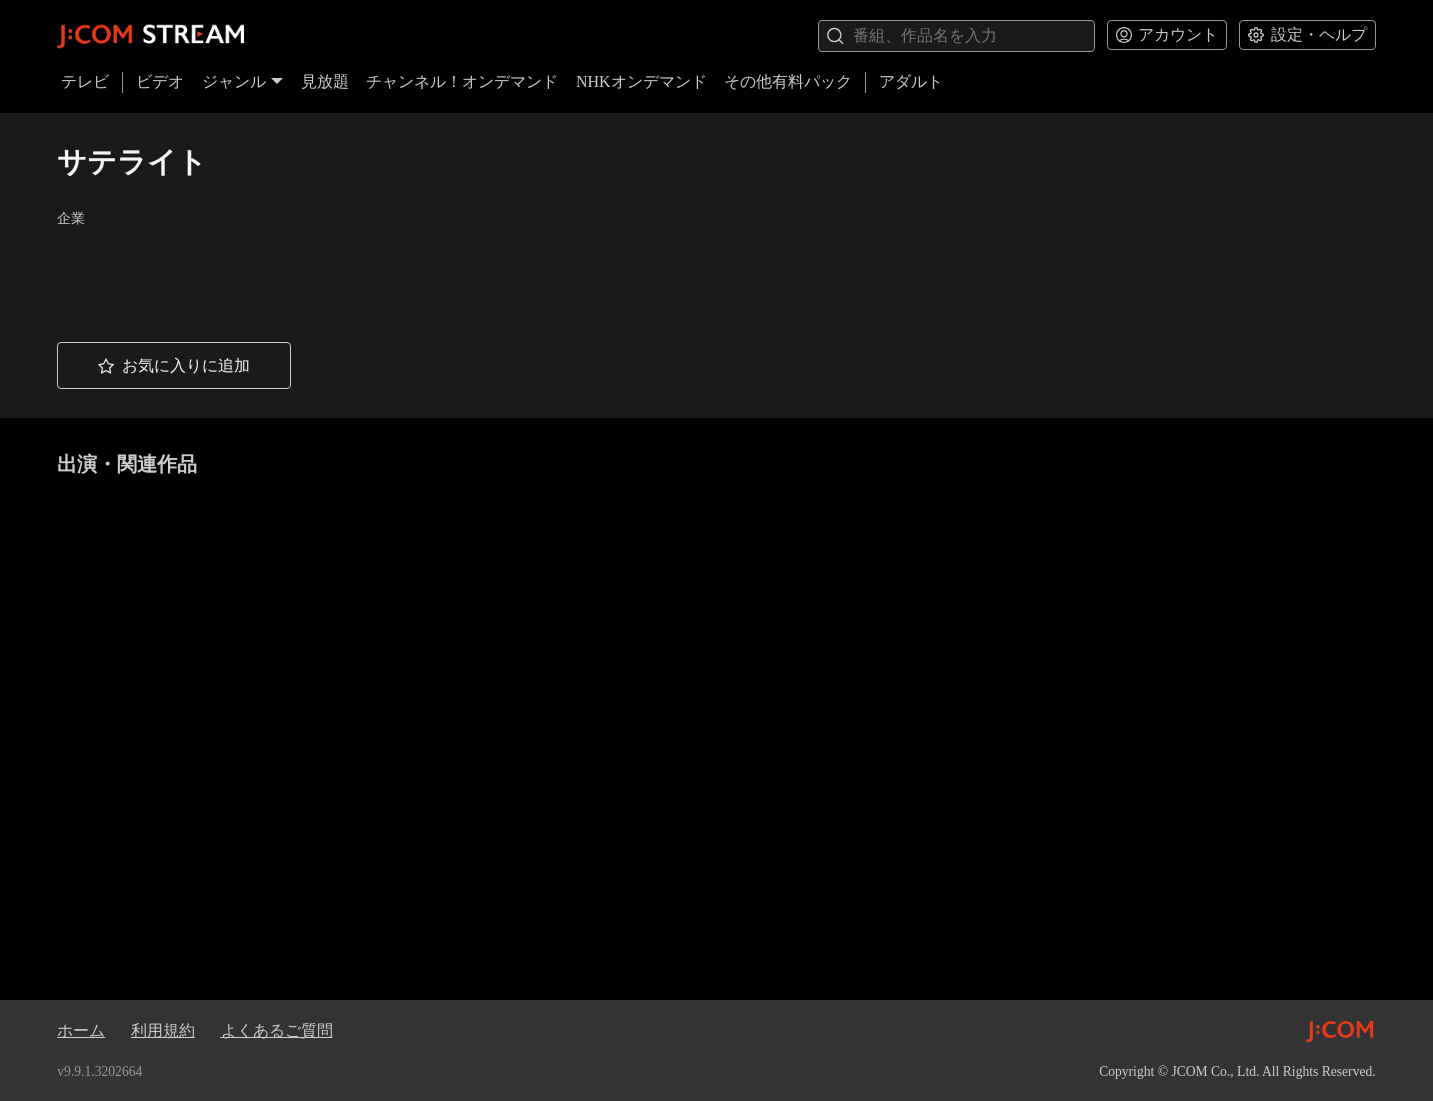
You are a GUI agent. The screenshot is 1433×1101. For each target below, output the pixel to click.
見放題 (325, 81)
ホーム (81, 1030)
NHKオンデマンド (641, 81)
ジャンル (243, 81)
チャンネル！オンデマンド (462, 81)
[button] (174, 365)
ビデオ (160, 81)
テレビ (85, 81)
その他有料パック (788, 81)
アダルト (911, 81)
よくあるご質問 (277, 1030)
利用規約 (163, 1030)
